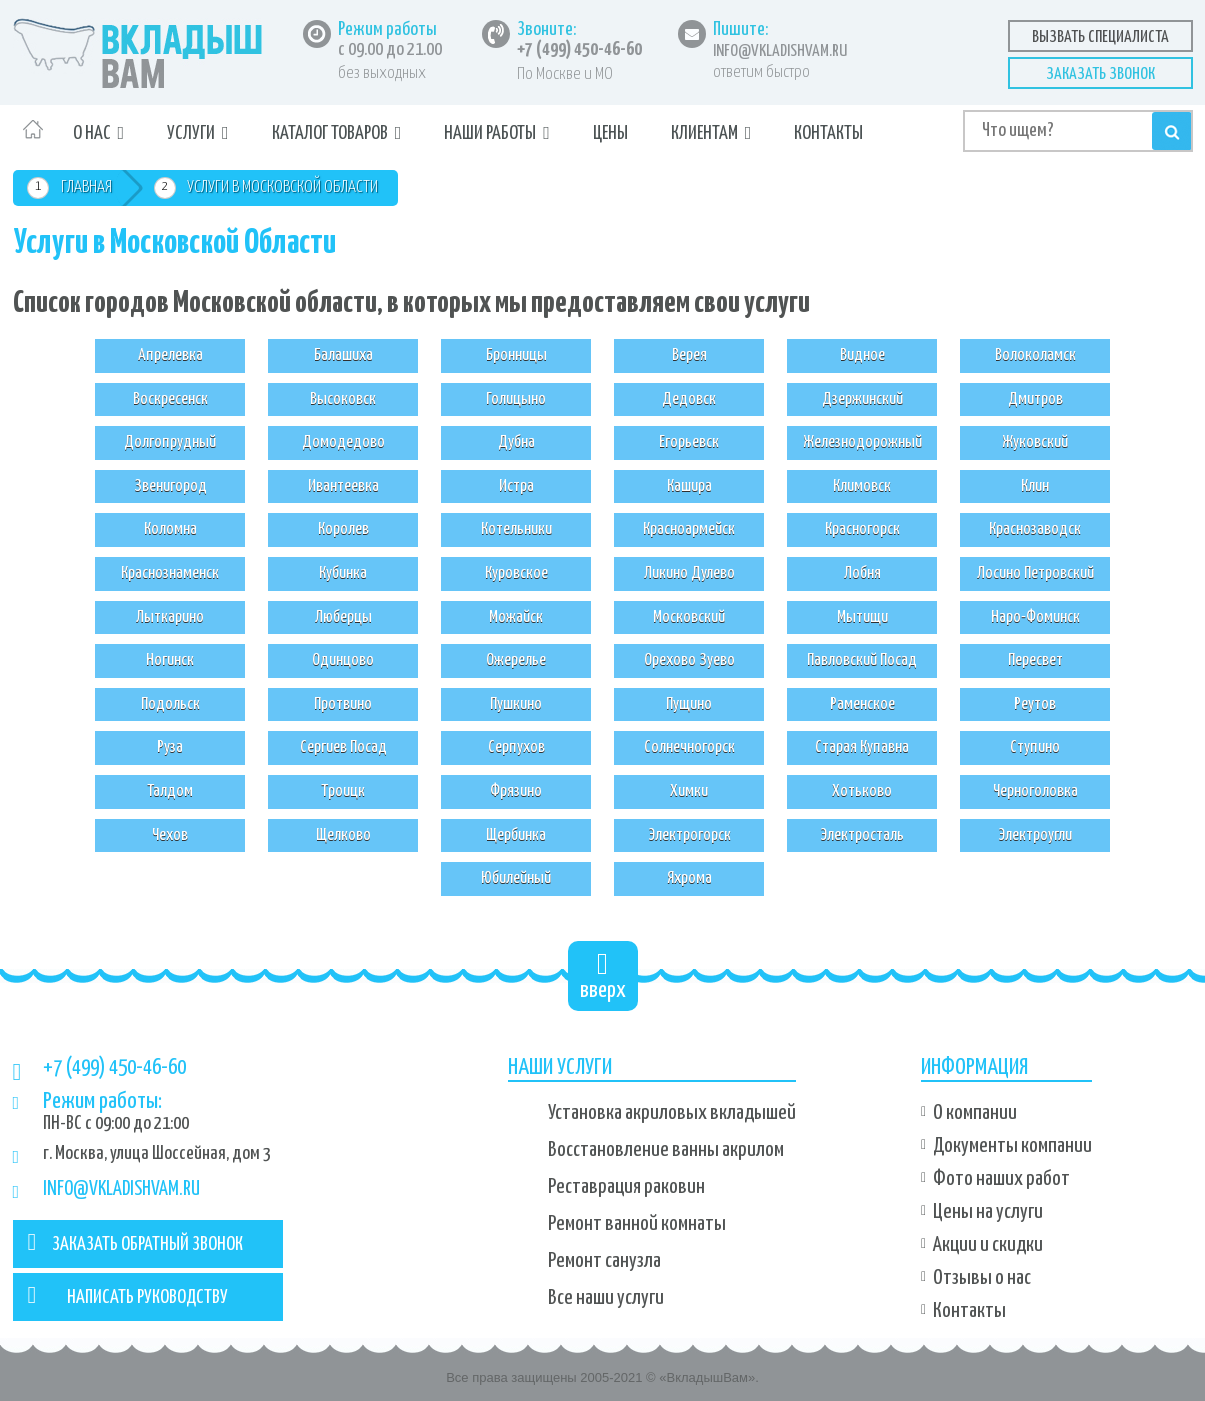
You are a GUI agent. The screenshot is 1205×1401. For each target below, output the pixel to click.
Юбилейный (516, 878)
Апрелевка (170, 355)
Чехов (170, 835)
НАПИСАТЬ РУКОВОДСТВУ (128, 1295)
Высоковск (343, 399)
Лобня (862, 573)
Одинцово (343, 660)
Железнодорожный (862, 442)
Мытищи (862, 617)
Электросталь (862, 835)
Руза (170, 747)
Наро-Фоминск (1035, 617)
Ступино (1035, 747)
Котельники (516, 529)
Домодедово (343, 442)
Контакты (828, 133)
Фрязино (516, 791)
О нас (92, 133)
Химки (689, 791)
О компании (975, 1113)
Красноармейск (689, 529)
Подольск (170, 704)
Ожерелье (516, 660)
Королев (343, 529)
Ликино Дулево (689, 573)
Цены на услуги (988, 1212)
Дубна (516, 442)
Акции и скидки (988, 1245)
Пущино (689, 704)
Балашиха (343, 355)
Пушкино (516, 704)
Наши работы (490, 133)
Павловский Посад (862, 660)
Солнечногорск (689, 747)
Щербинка (516, 835)
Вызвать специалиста (1100, 37)
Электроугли (1035, 835)
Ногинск (170, 660)
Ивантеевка (343, 486)
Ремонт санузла (604, 1261)
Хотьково (862, 791)
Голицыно (516, 399)
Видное (862, 355)
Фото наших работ (1001, 1179)
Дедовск (689, 399)
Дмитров (1035, 399)
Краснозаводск (1035, 529)
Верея (689, 355)
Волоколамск (1035, 355)
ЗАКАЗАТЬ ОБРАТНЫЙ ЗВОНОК (136, 1242)
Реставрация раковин (626, 1187)
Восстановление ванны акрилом (666, 1150)
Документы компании (1012, 1146)
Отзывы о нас (982, 1278)
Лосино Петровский (1035, 573)
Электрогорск (689, 835)
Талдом (170, 791)
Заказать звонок (1100, 74)
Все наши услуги (606, 1298)
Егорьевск (689, 442)
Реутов (1035, 704)
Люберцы (343, 617)
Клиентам (704, 133)
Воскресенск (170, 399)
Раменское (862, 704)
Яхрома (689, 878)
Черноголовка (1035, 791)
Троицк (343, 791)
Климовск (862, 486)
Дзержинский (862, 399)
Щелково (343, 835)
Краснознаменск (170, 573)
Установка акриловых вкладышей (672, 1113)
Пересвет (1035, 660)
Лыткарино (170, 617)
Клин (1035, 486)
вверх (603, 975)
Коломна (170, 529)
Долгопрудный (170, 442)
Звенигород (170, 486)
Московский (689, 617)
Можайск (516, 617)
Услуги (191, 133)
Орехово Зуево (689, 660)
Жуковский (1035, 442)
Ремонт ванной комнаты (637, 1224)
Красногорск (862, 529)
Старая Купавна (862, 747)
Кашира (689, 486)
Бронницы (516, 355)
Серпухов (516, 747)
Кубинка (343, 573)
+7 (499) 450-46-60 (579, 50)
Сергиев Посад (343, 747)
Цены (610, 133)
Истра (516, 486)
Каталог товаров (330, 133)
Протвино (343, 704)
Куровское (516, 573)
